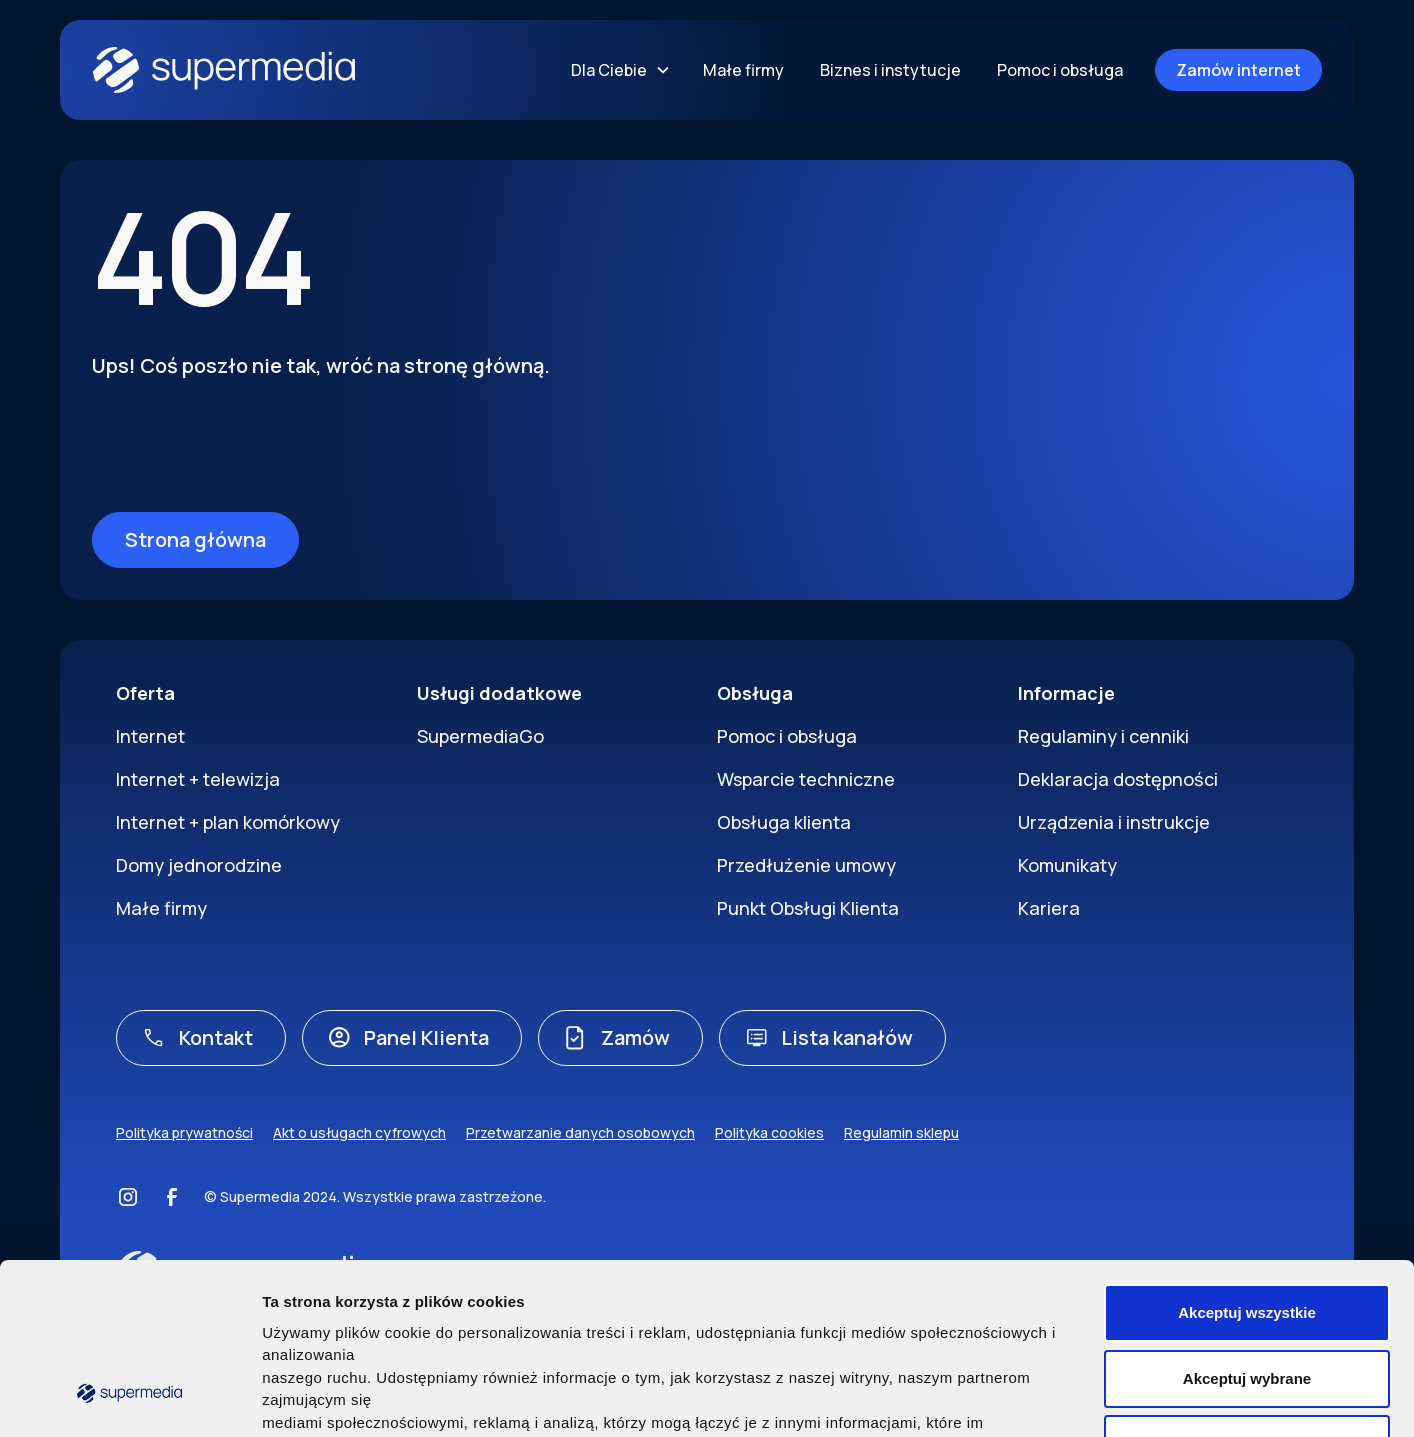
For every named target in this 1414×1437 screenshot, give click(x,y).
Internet (150, 736)
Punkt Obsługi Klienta (808, 908)
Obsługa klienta (784, 822)
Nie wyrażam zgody (1247, 1294)
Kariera (1049, 908)
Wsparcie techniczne (806, 779)
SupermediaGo (480, 736)
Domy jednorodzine (199, 865)
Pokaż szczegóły (1079, 1397)
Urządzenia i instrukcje (1114, 822)
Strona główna (195, 539)
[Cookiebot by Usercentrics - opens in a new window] (129, 1398)
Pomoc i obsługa (1060, 70)
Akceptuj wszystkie (1247, 1163)
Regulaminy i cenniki (1103, 736)
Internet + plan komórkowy (228, 822)
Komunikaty (1067, 865)
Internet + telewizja (198, 779)
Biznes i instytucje (890, 70)
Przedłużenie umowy (806, 865)
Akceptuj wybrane (1247, 1228)
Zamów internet (1238, 70)
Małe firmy (743, 70)
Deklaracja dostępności (1118, 779)
